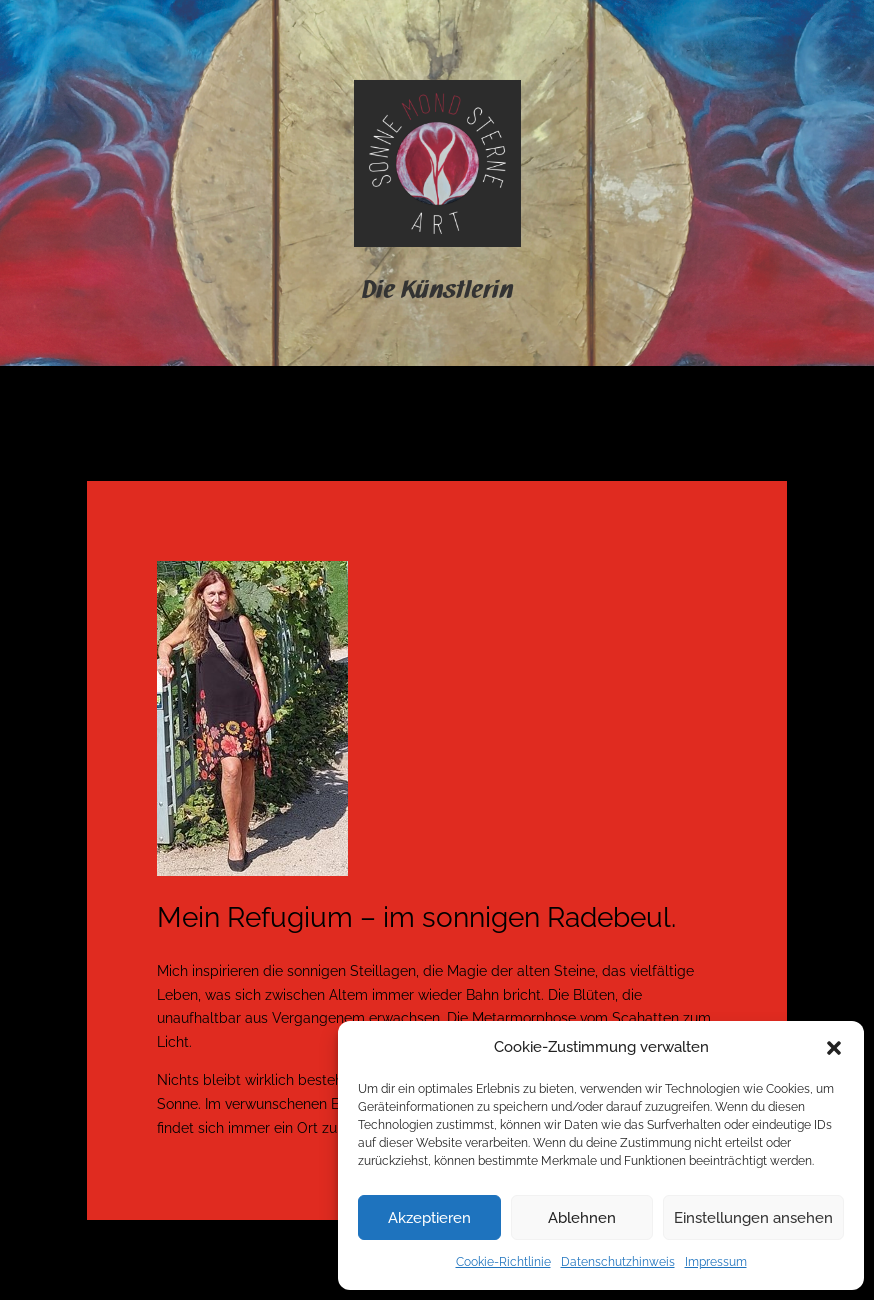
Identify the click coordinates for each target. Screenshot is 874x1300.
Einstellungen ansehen (753, 1218)
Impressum (716, 1262)
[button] (834, 1048)
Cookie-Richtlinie (503, 1262)
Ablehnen (582, 1218)
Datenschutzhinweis (618, 1262)
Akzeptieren (429, 1218)
